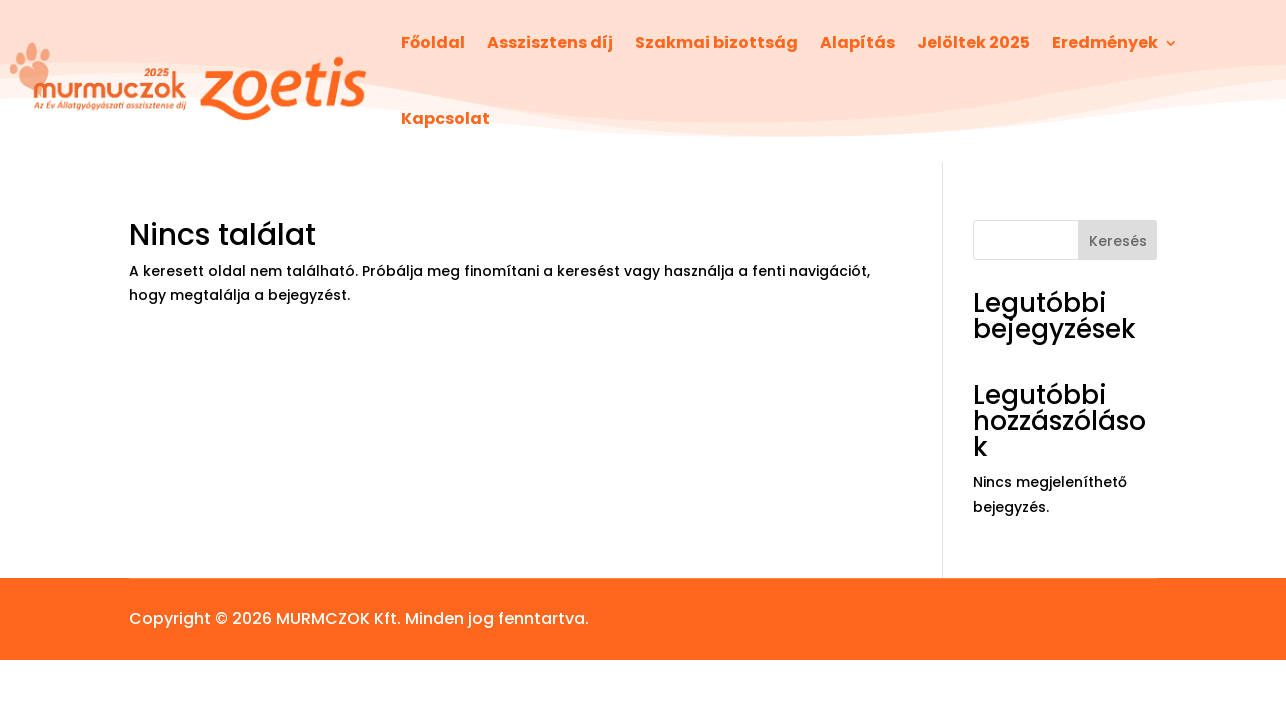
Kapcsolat (445, 118)
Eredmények (1105, 42)
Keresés (1118, 241)
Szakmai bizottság (716, 42)
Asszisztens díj (550, 42)
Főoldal (433, 42)
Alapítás (857, 42)
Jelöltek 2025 (973, 42)
